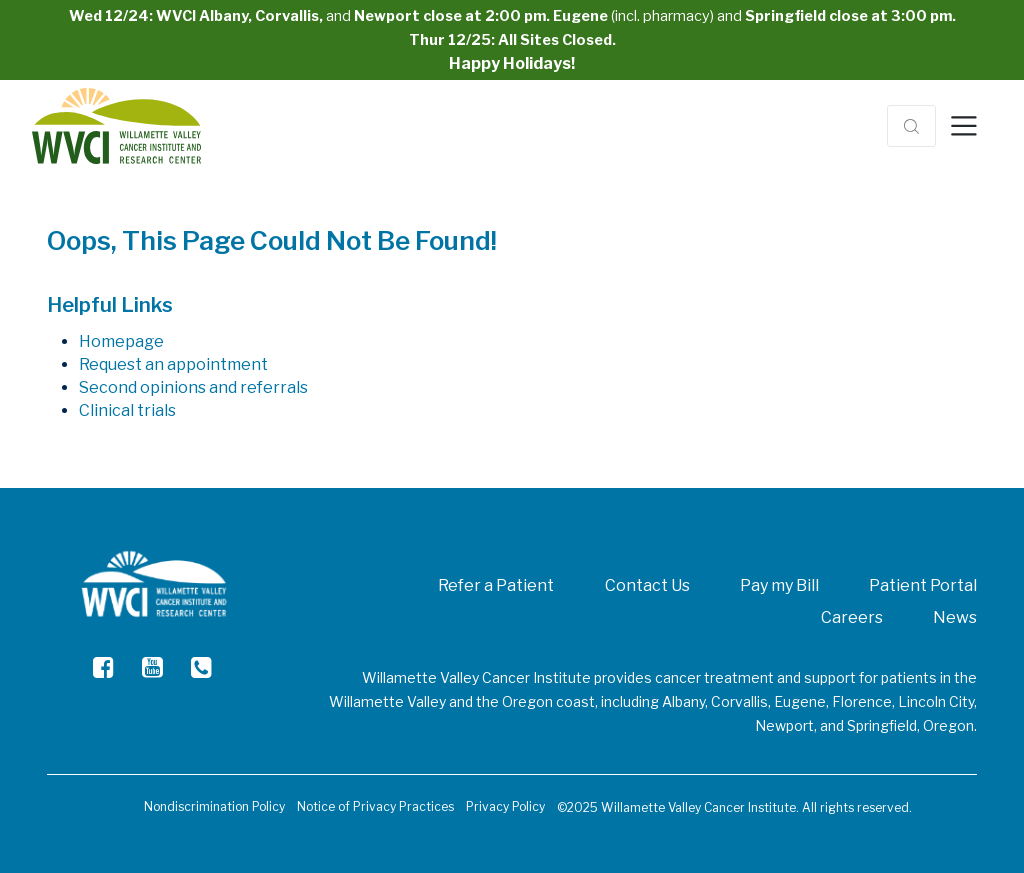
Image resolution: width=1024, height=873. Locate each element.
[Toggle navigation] (964, 126)
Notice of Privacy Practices (375, 806)
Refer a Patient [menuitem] (496, 585)
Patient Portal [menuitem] (923, 585)
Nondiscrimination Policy (214, 806)
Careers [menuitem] (852, 617)
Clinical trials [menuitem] (127, 410)
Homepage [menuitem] (121, 341)
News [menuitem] (955, 617)
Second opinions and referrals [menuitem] (193, 387)
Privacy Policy (505, 806)
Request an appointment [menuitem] (173, 364)
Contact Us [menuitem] (647, 585)
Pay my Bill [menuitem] (779, 585)
